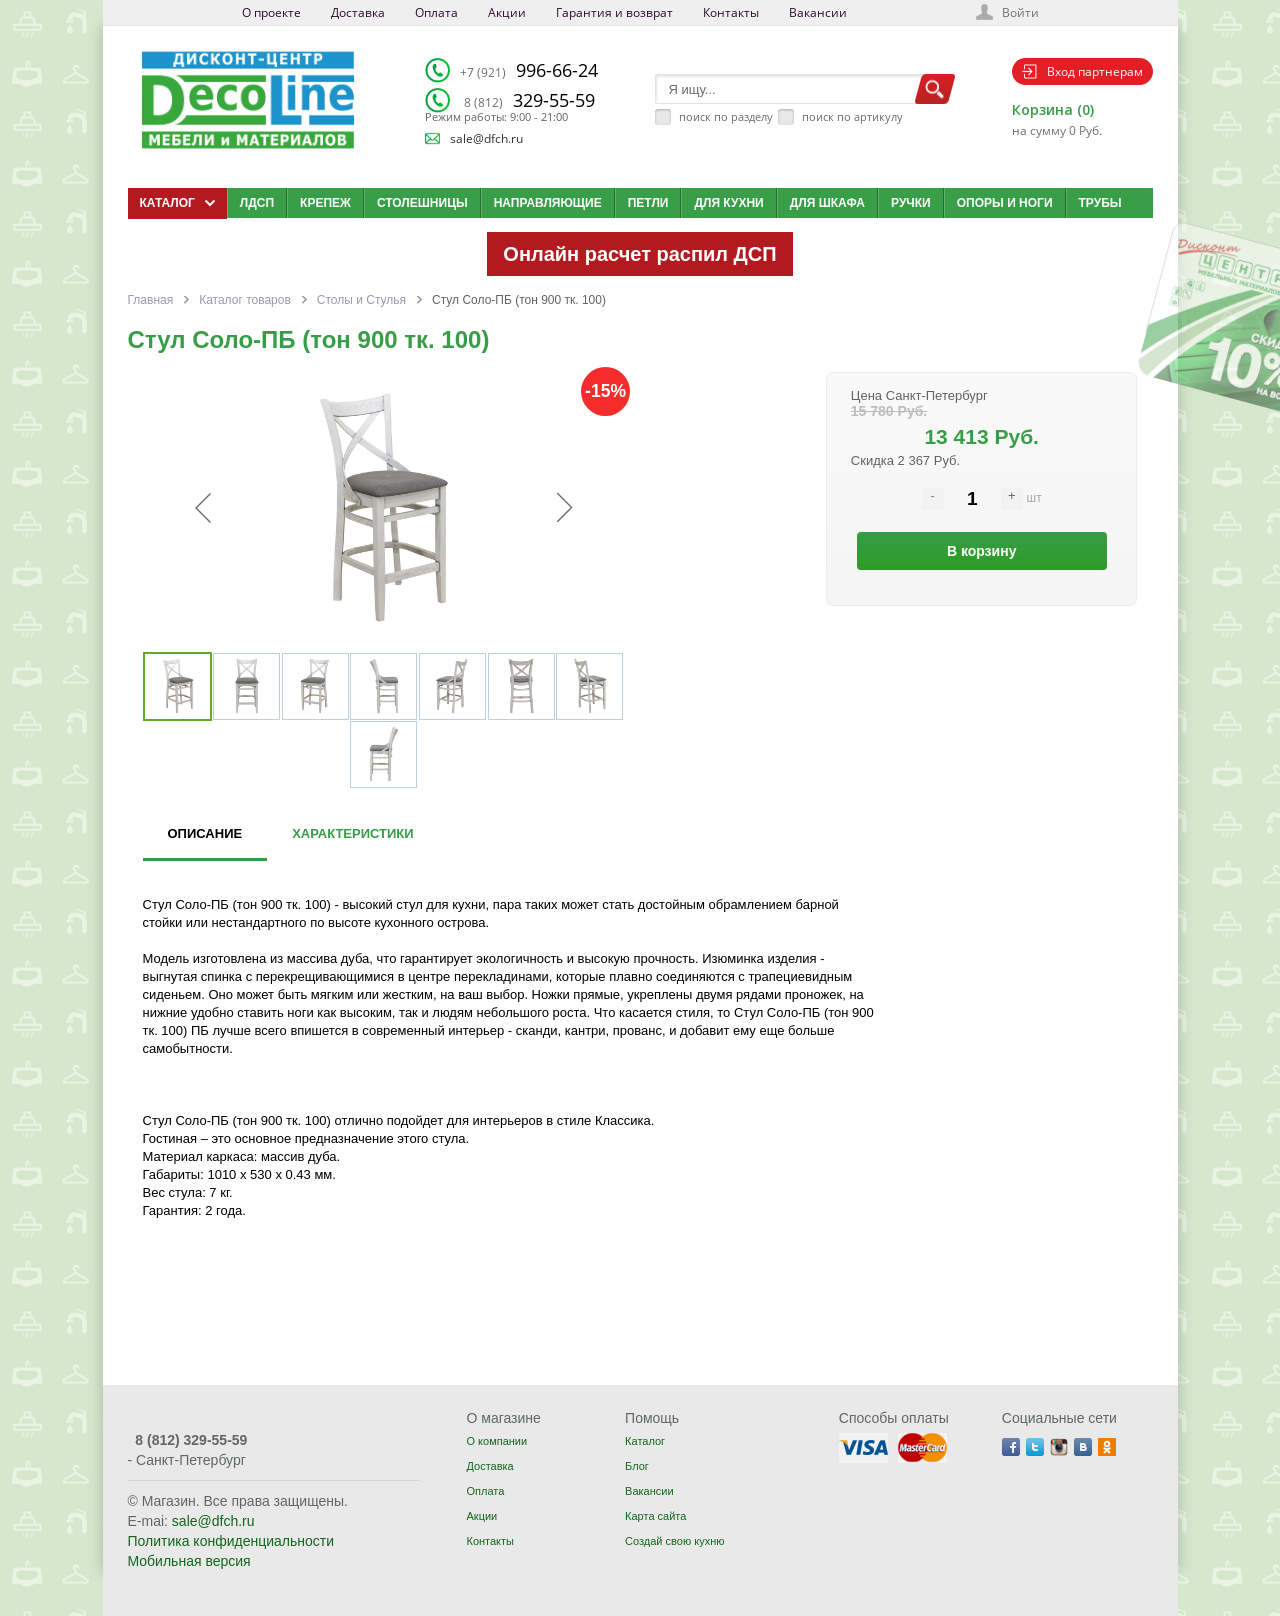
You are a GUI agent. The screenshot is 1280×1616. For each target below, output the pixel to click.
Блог (637, 1466)
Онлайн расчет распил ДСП (639, 254)
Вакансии (818, 12)
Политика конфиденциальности (231, 1541)
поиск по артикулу (852, 116)
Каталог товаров (245, 300)
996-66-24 (529, 70)
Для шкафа (827, 203)
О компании (496, 1441)
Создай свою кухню (674, 1541)
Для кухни (728, 203)
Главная (151, 300)
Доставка (358, 12)
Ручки (911, 203)
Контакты (731, 12)
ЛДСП (257, 203)
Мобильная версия (189, 1561)
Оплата (436, 12)
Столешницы (422, 203)
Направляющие (548, 203)
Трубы (1100, 203)
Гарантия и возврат (614, 12)
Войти (1020, 12)
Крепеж (325, 203)
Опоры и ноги (1005, 203)
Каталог (645, 1441)
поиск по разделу (726, 116)
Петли (648, 203)
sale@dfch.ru (486, 138)
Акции (507, 12)
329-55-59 (529, 100)
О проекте (271, 12)
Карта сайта (655, 1516)
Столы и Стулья (361, 300)
